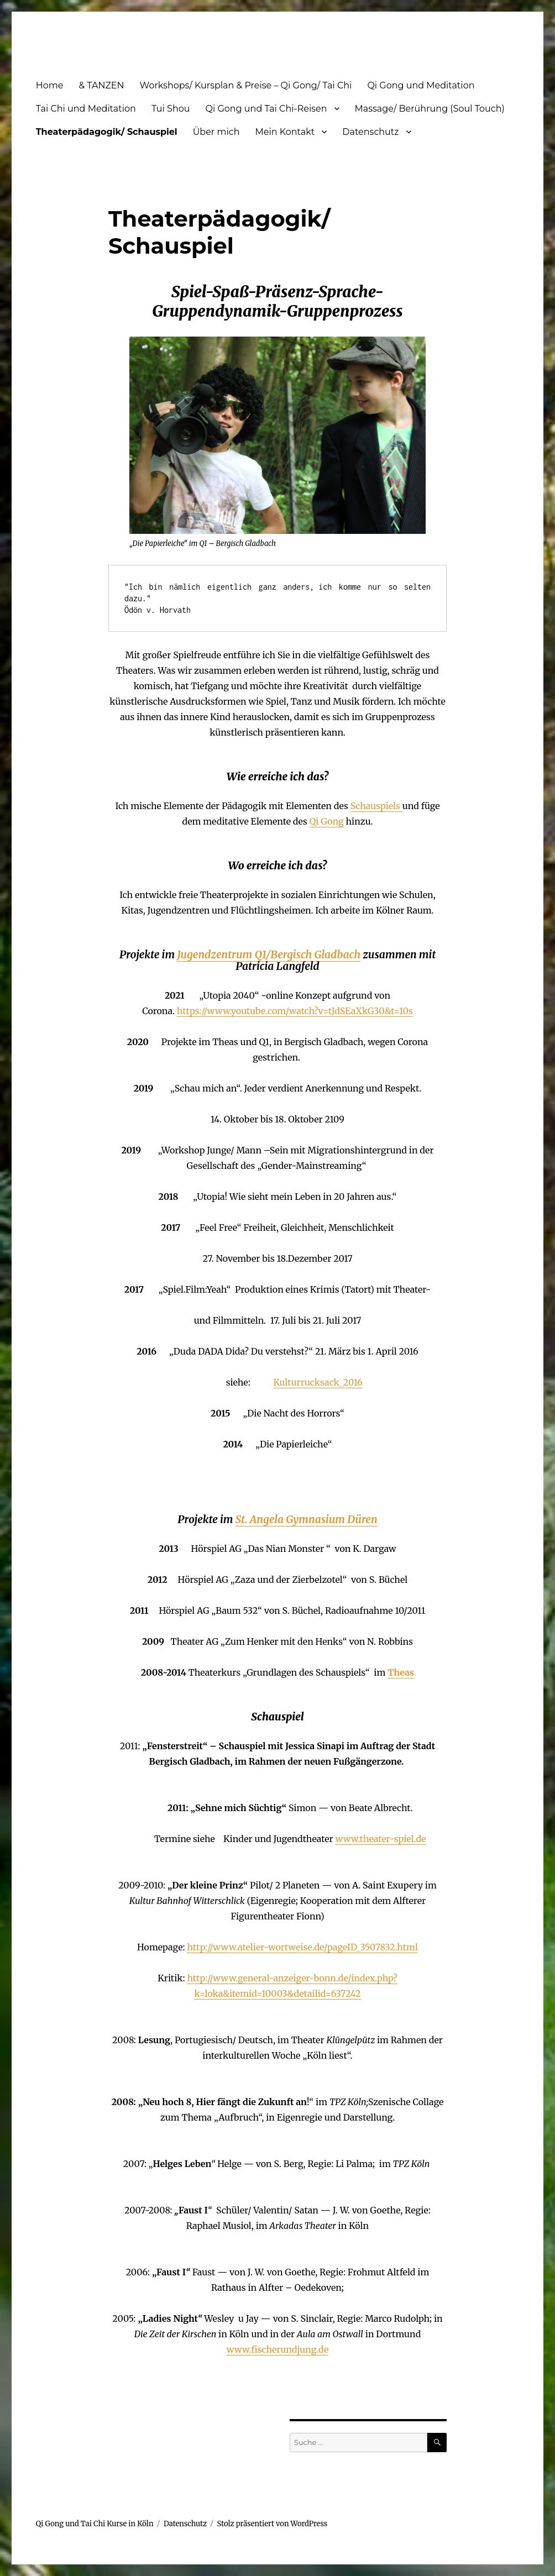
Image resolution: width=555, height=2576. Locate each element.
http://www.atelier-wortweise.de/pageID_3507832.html (302, 1947)
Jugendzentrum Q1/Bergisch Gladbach (268, 954)
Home (50, 85)
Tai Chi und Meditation (86, 108)
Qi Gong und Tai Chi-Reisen (266, 108)
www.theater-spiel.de (380, 1838)
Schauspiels (376, 805)
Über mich (216, 132)
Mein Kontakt (285, 132)
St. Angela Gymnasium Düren (306, 1519)
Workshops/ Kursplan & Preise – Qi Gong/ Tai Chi (246, 85)
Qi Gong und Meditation (420, 85)
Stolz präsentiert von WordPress (272, 2523)
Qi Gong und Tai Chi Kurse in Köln (95, 2523)
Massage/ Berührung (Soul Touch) (430, 108)
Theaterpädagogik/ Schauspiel (106, 132)
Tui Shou (170, 108)
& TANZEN (101, 85)
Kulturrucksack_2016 (318, 1382)
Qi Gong (327, 821)
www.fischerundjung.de (277, 2349)
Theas (401, 1672)
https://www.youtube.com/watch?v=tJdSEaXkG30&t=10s (295, 1010)
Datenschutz (370, 132)
